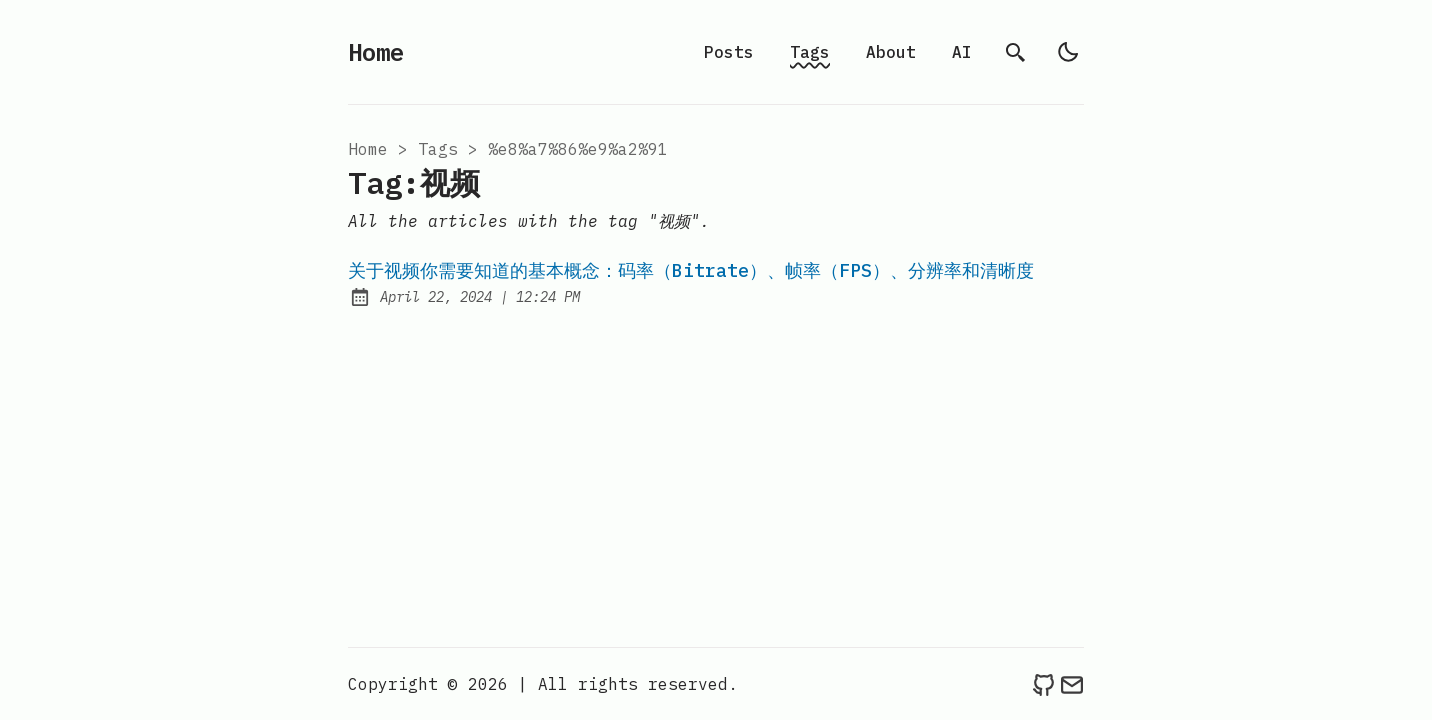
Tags (810, 52)
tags (438, 149)
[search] (1016, 52)
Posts (729, 52)
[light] (1068, 52)
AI (962, 52)
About (891, 52)
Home (376, 52)
